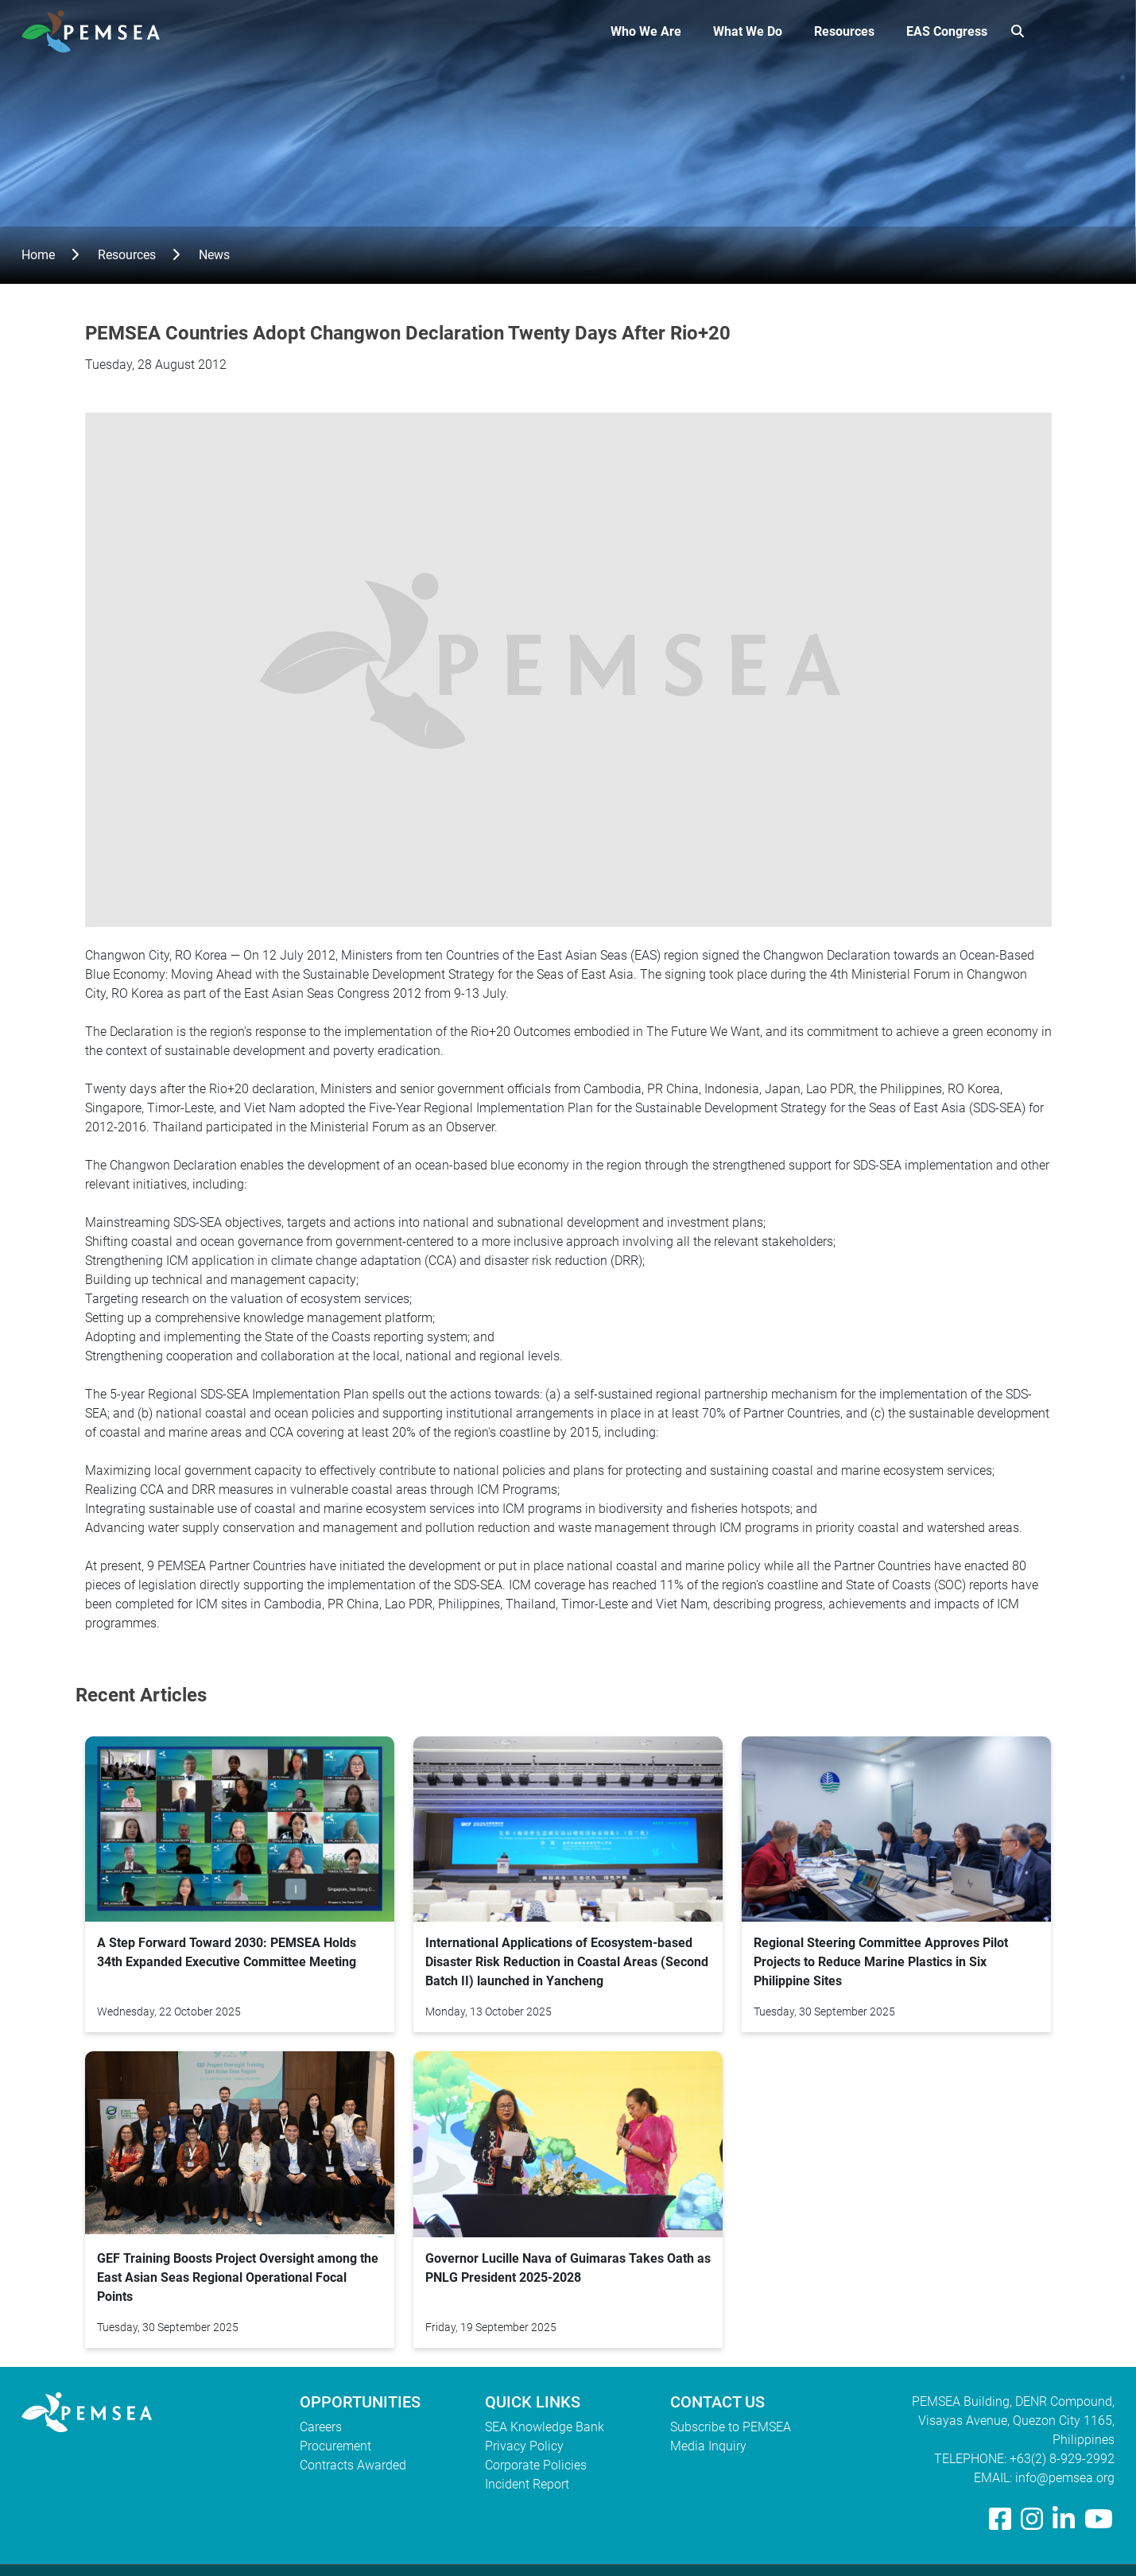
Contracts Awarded (353, 2465)
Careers (321, 2426)
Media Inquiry (708, 2446)
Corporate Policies (536, 2465)
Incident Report (527, 2484)
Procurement (335, 2446)
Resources (844, 31)
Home (38, 254)
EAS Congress (946, 31)
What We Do (747, 31)
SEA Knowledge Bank (544, 2426)
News (214, 254)
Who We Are (646, 31)
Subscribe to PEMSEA (730, 2426)
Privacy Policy (524, 2446)
